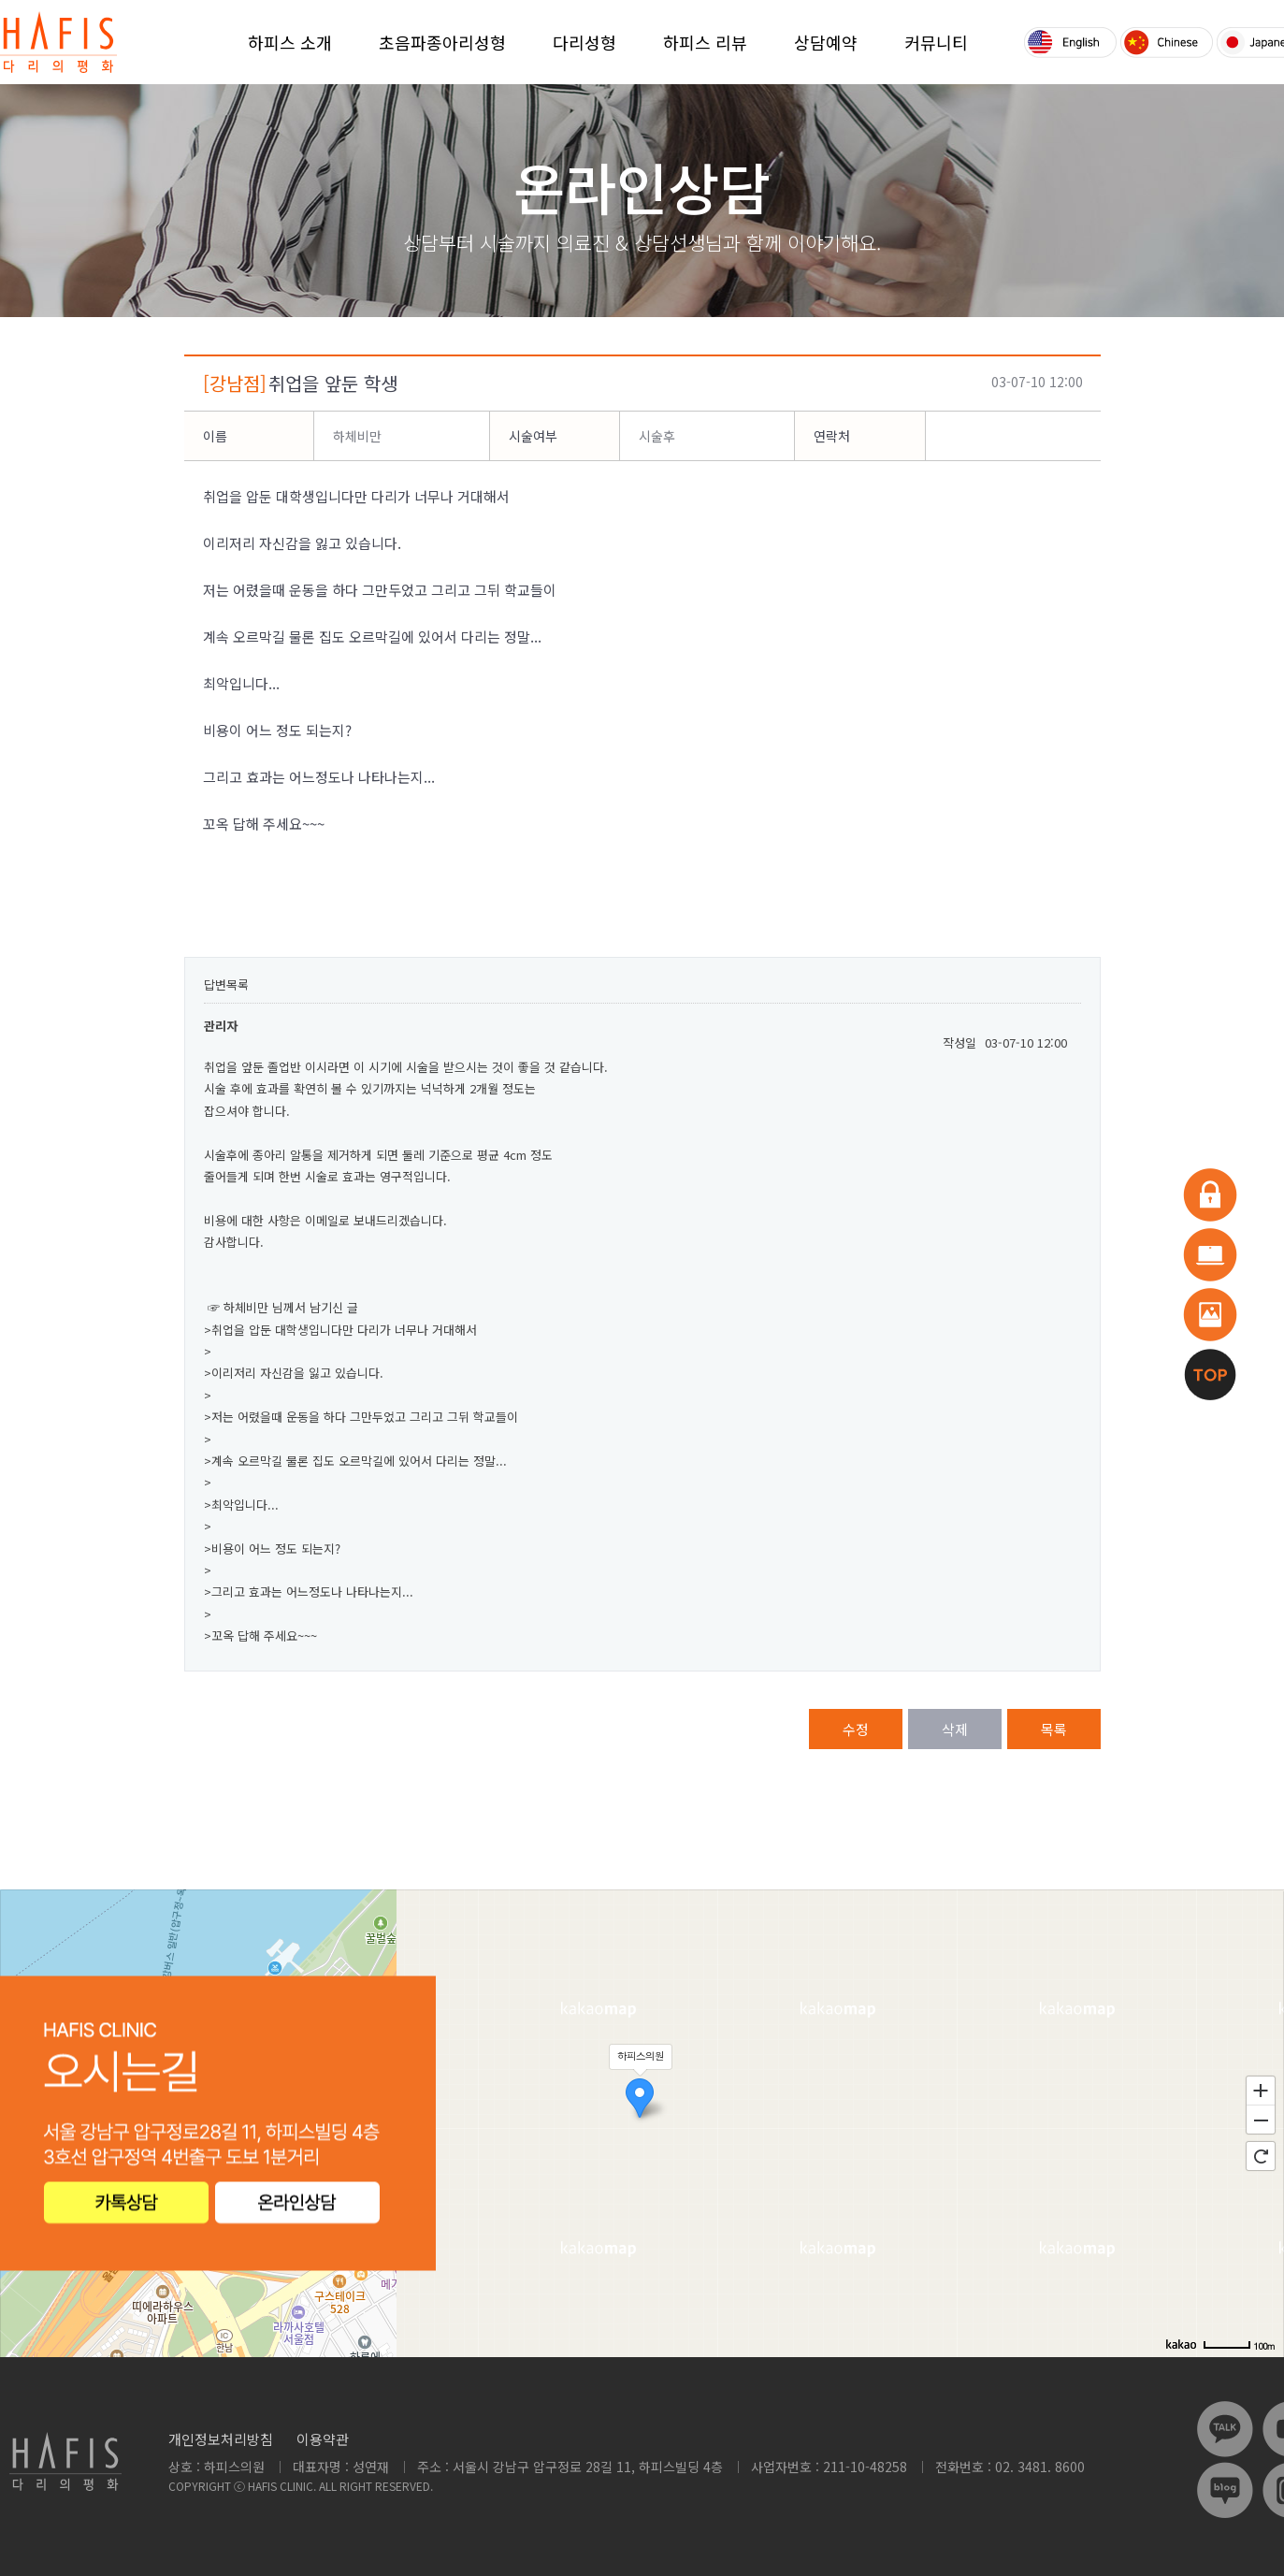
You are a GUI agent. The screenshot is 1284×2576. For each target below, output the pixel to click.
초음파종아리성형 (442, 42)
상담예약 (826, 42)
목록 (1054, 1729)
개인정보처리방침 (220, 2439)
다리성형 (584, 42)
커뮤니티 (936, 42)
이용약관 (322, 2439)
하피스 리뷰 (705, 42)
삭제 (955, 1729)
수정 (856, 1729)
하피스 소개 (290, 42)
